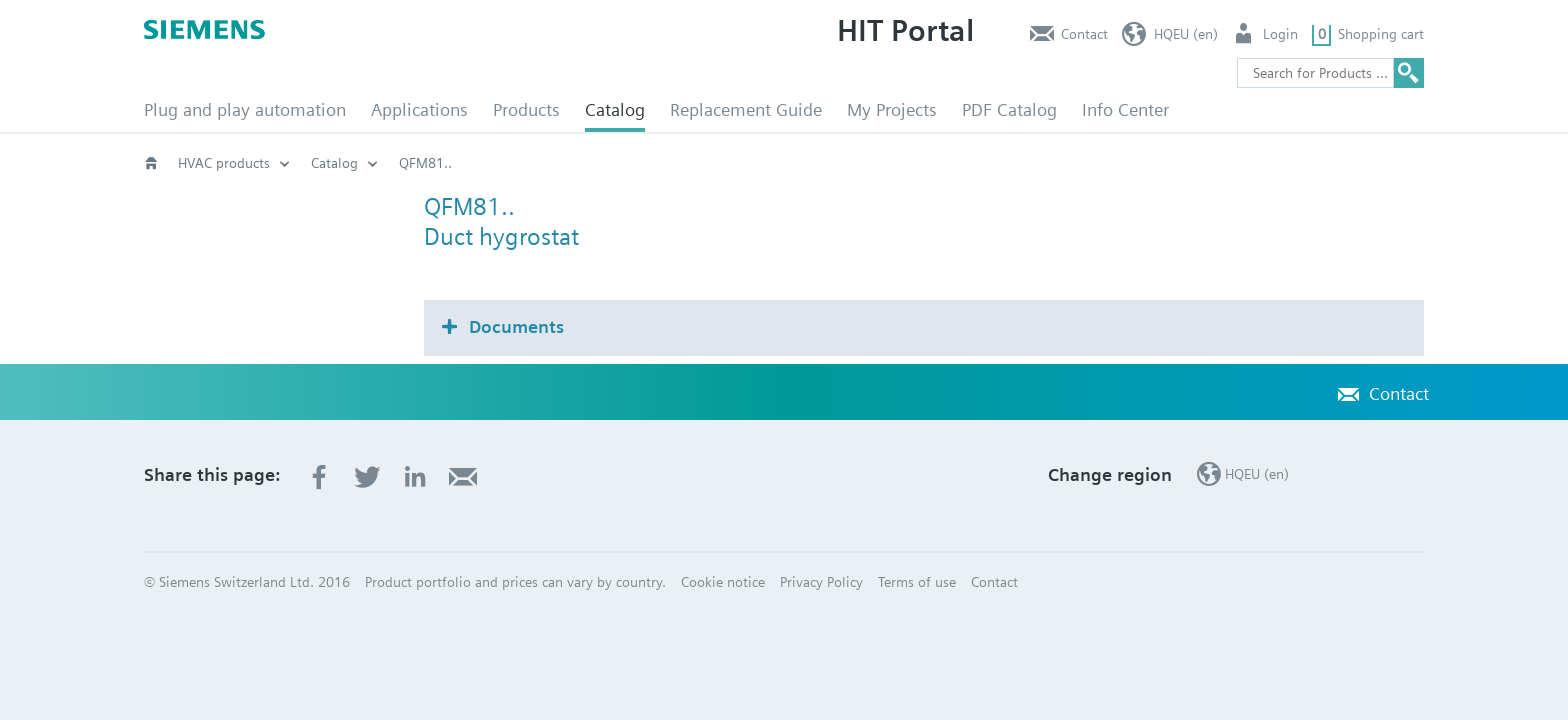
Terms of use (917, 582)
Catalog (615, 109)
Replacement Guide (746, 109)
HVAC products (224, 163)
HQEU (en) (1186, 34)
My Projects (892, 109)
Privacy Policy (821, 582)
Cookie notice (723, 582)
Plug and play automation (245, 109)
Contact (1084, 34)
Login (1280, 34)
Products (526, 109)
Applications (419, 109)
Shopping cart (1381, 34)
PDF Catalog (1009, 109)
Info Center (1125, 109)
